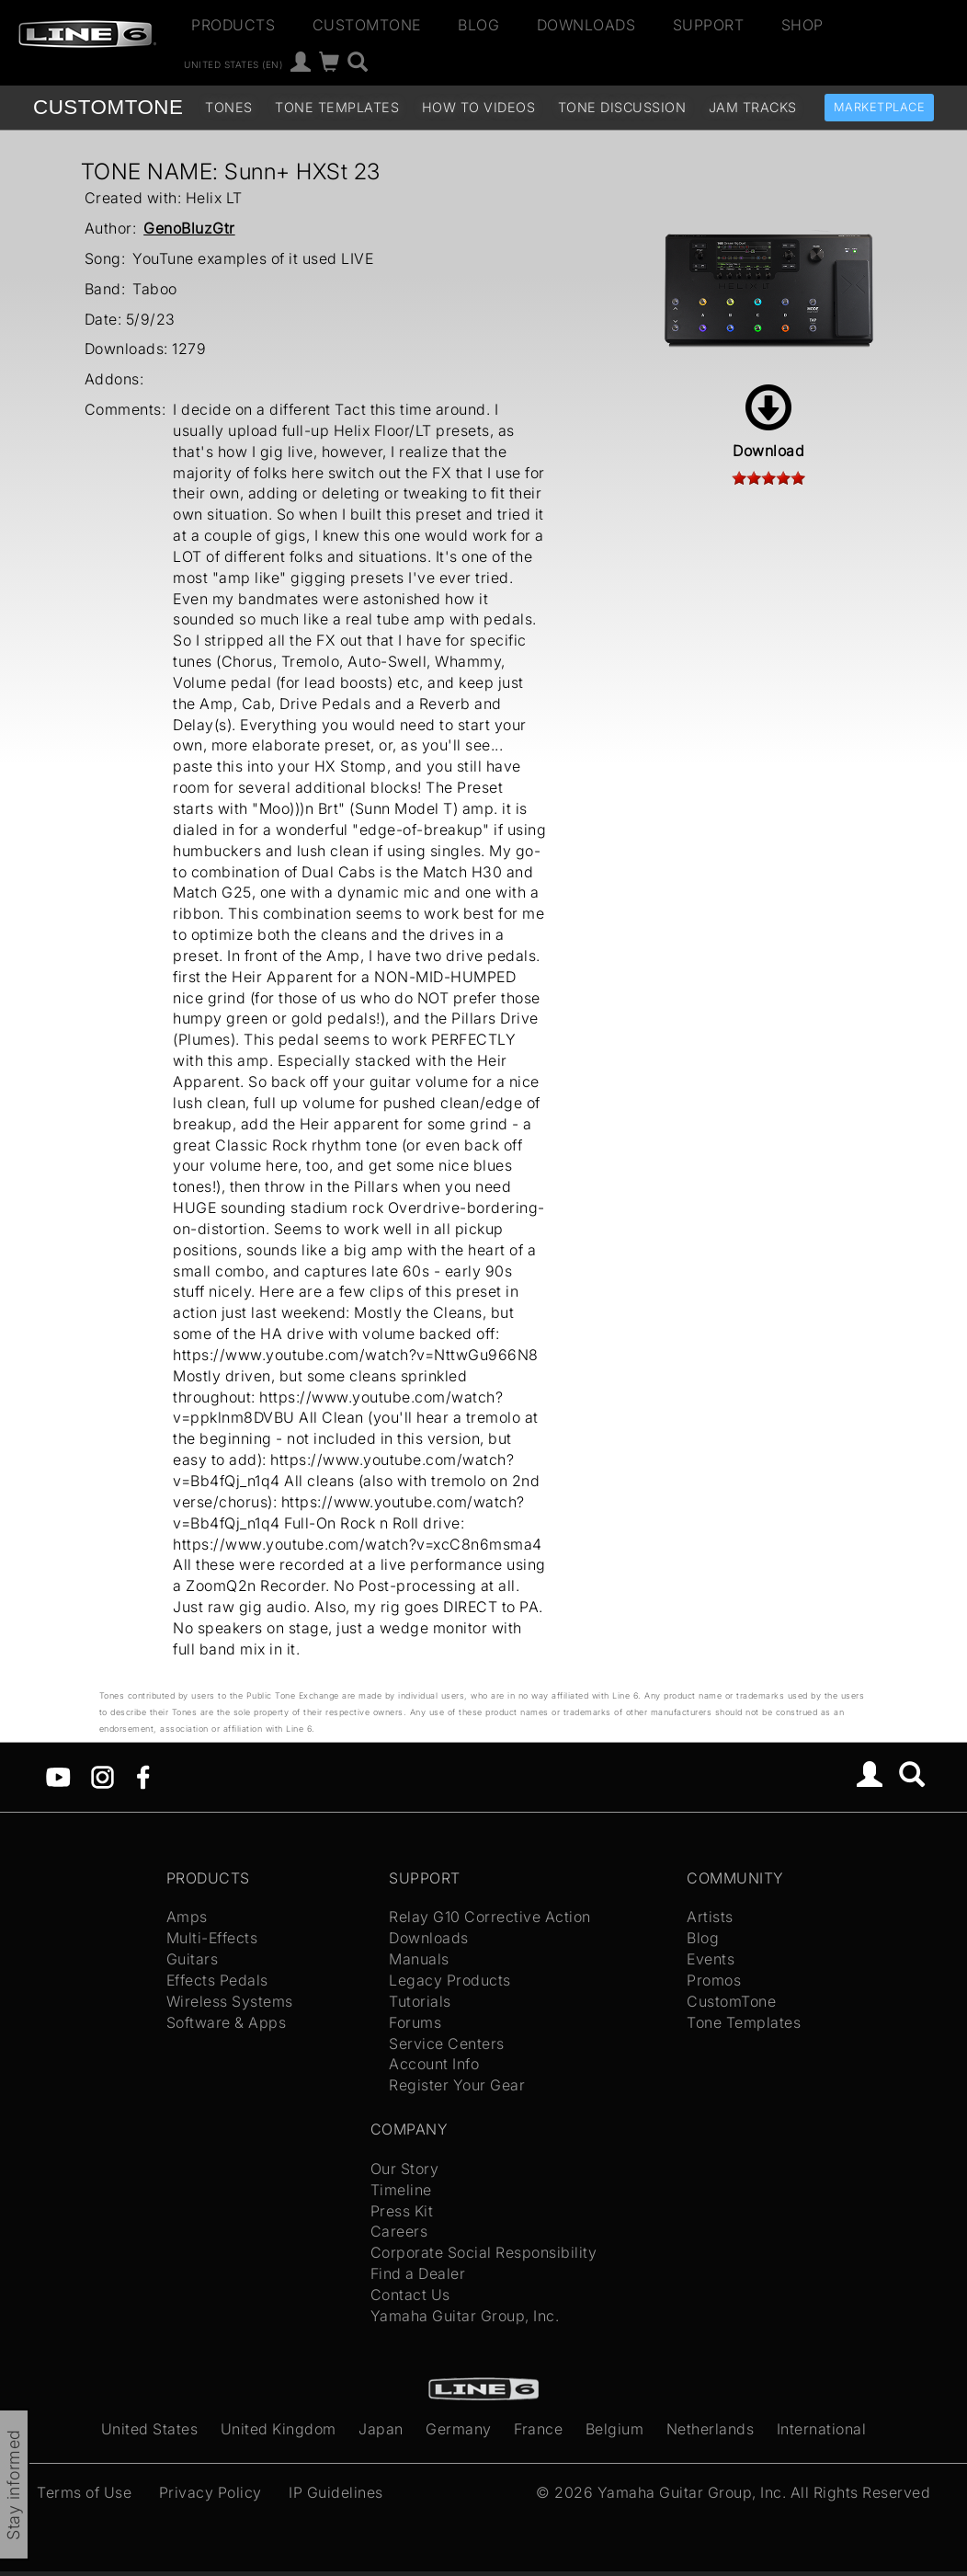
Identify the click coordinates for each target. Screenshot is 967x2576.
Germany (459, 2429)
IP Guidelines (336, 2492)
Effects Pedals (217, 1980)
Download (768, 422)
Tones (229, 107)
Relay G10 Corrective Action (490, 1916)
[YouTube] (58, 1775)
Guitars (192, 1959)
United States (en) (233, 64)
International (822, 2429)
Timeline (401, 2190)
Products (233, 25)
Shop (802, 25)
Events (710, 1959)
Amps (187, 1916)
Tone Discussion (622, 107)
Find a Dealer (418, 2273)
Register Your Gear (457, 2085)
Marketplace (880, 107)
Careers (399, 2231)
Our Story (404, 2168)
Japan (381, 2429)
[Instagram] (102, 1775)
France (538, 2429)
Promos (714, 1980)
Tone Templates (337, 107)
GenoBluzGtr (189, 228)
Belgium (615, 2429)
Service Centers (447, 2043)
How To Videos (479, 107)
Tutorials (420, 2001)
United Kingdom (278, 2429)
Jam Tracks (753, 107)
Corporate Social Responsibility (483, 2252)
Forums (415, 2022)
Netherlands (710, 2429)
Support (709, 25)
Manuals (419, 1959)
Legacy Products (450, 1980)
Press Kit (402, 2211)
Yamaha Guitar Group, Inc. (465, 2316)
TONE (108, 107)
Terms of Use (84, 2492)
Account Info (434, 2064)
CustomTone (367, 25)
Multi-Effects (212, 1938)
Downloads (586, 25)
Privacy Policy (210, 2492)
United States (150, 2429)
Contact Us (410, 2294)
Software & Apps (226, 2022)
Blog (478, 25)
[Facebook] (143, 1775)
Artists (710, 1916)
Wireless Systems (229, 2001)
